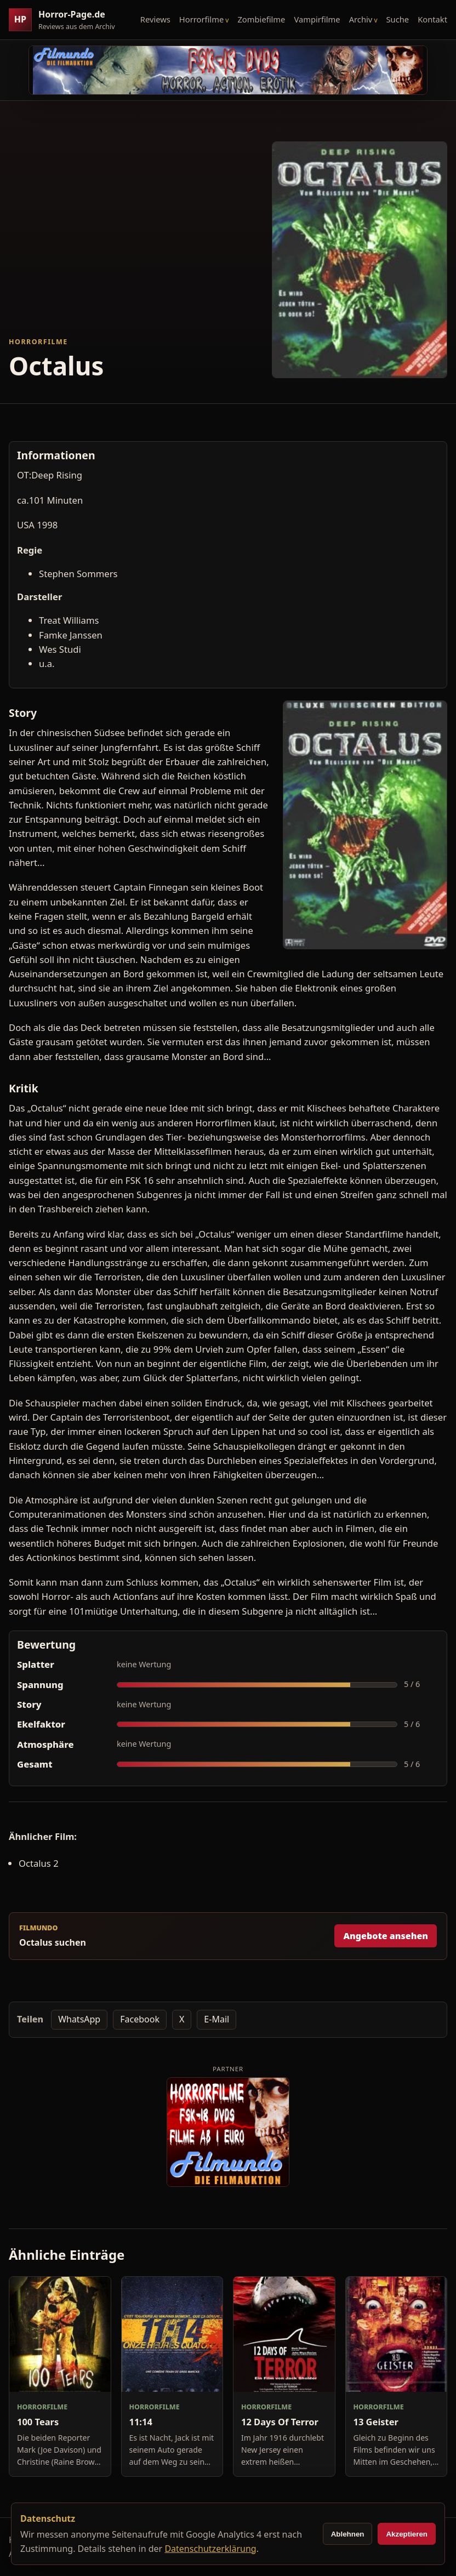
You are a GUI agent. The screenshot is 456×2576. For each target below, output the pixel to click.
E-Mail (216, 2019)
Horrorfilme (201, 19)
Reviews (155, 19)
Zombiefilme (261, 19)
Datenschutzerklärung (210, 2549)
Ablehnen (347, 2534)
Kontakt (432, 19)
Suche (397, 19)
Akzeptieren (407, 2534)
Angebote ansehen (385, 1936)
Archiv (361, 19)
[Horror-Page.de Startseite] (66, 20)
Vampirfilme (317, 19)
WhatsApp (79, 2019)
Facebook (139, 2019)
